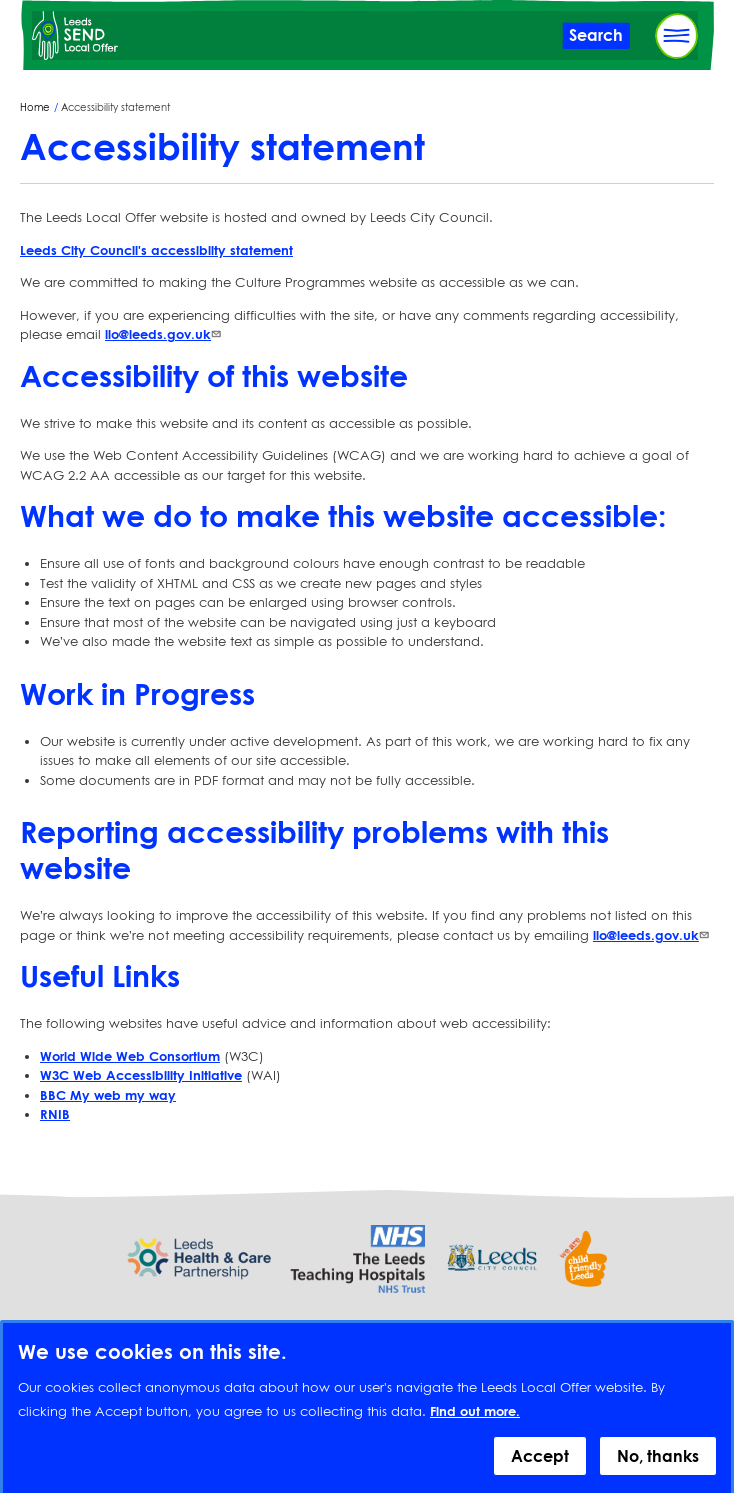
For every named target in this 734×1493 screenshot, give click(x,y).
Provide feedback (367, 1327)
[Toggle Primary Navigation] (676, 36)
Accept (540, 1467)
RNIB (55, 1114)
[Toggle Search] (596, 35)
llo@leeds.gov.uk (165, 334)
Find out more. (475, 1422)
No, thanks (658, 1467)
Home (35, 107)
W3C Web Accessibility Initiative (141, 1075)
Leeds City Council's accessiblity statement (156, 250)
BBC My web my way (108, 1095)
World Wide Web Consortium (130, 1056)
